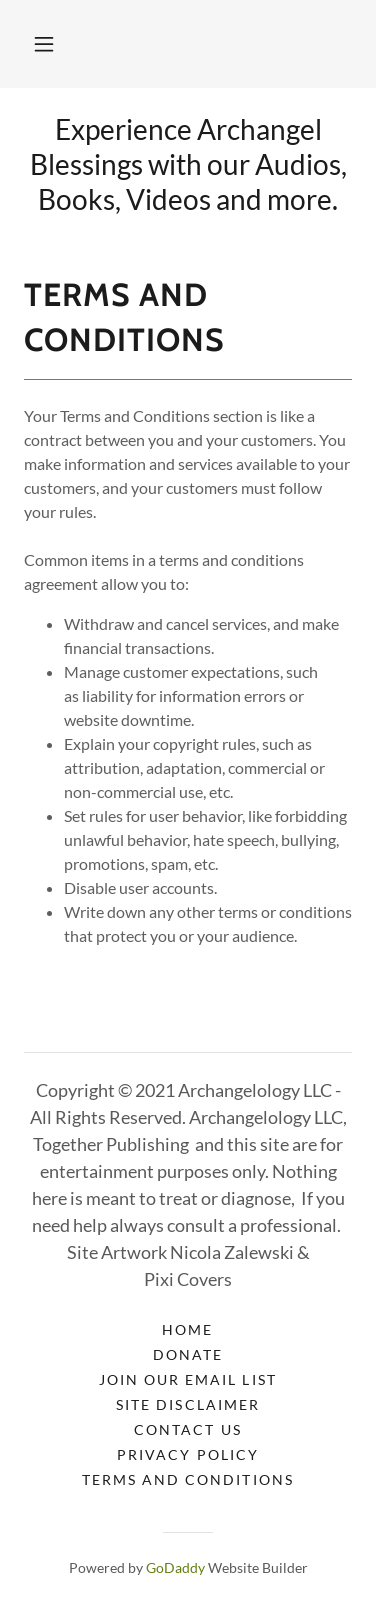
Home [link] (187, 1329)
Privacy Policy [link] (187, 1454)
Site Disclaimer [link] (187, 1404)
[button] (44, 44)
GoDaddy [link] (175, 1567)
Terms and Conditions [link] (187, 1479)
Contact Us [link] (187, 1429)
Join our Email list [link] (187, 1379)
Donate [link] (188, 1354)
